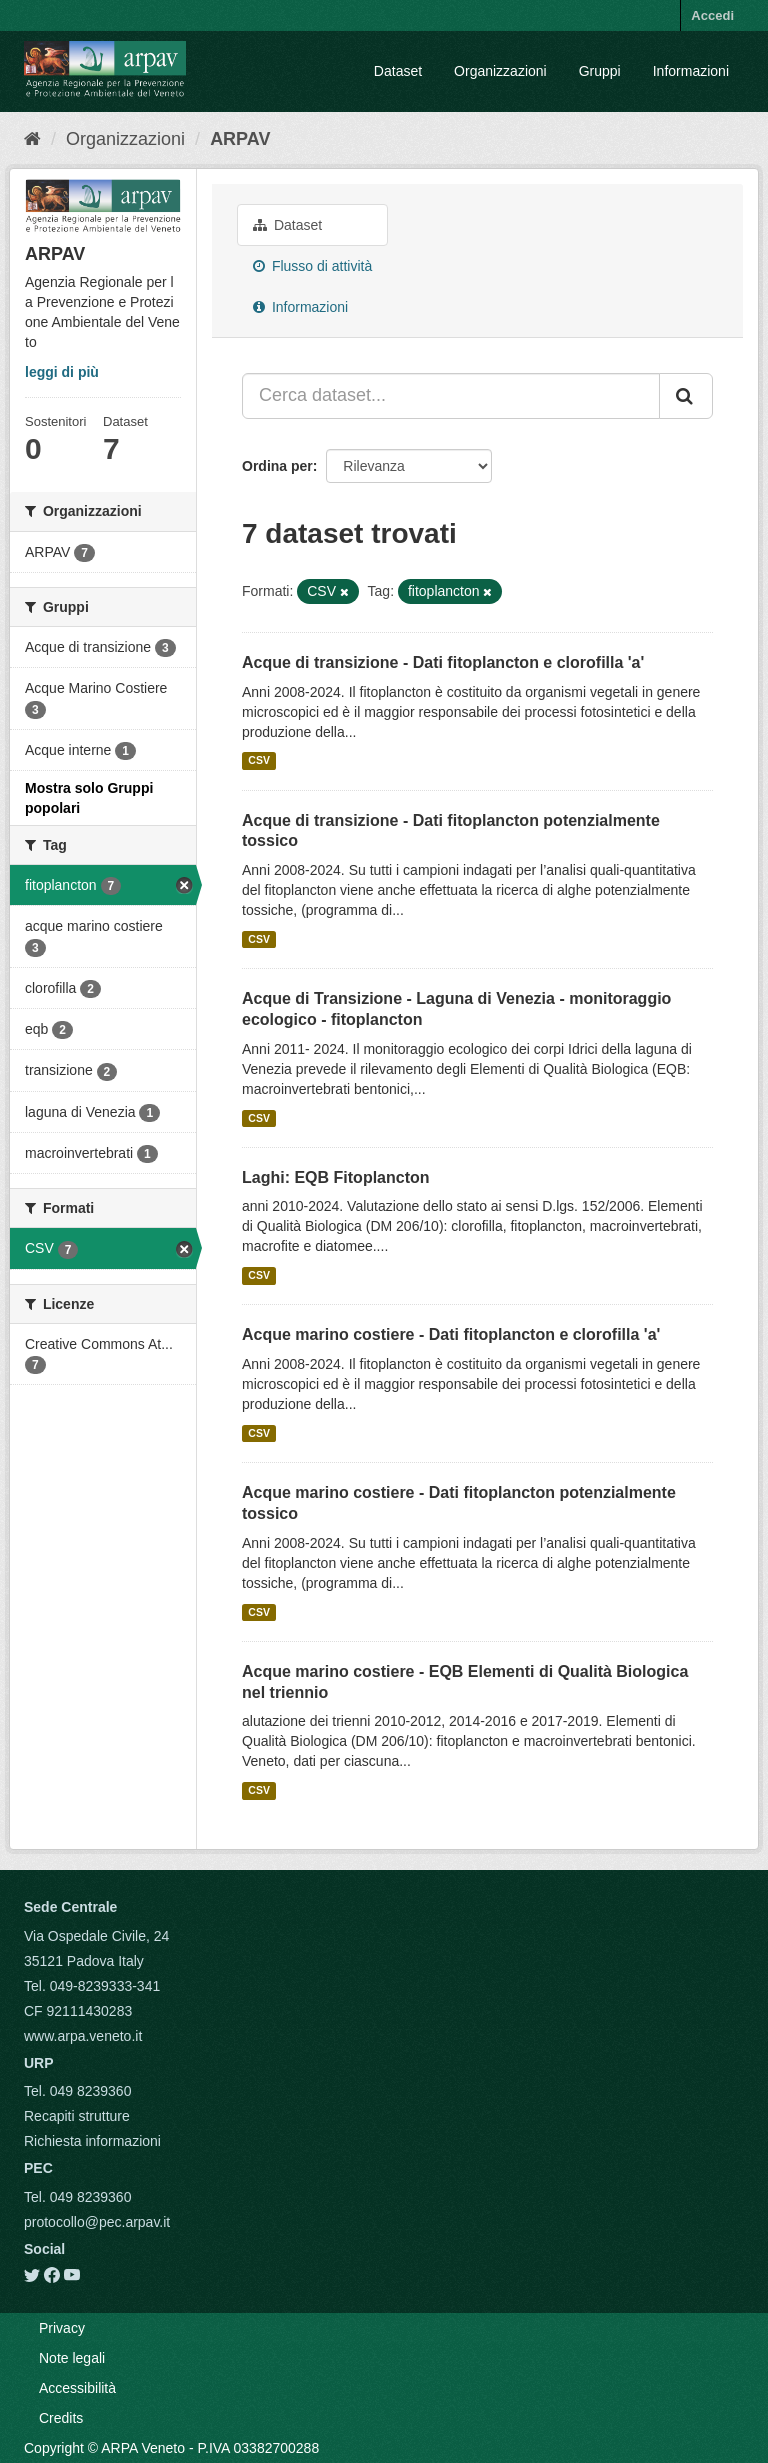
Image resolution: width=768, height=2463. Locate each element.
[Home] (32, 139)
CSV (259, 761)
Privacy (62, 2328)
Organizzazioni (500, 71)
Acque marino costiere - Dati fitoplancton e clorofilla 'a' (451, 1334)
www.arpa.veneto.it (83, 2036)
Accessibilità (77, 2388)
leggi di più (62, 372)
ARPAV (240, 139)
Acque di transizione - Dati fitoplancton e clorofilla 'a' (443, 662)
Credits (61, 2418)
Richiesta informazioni (92, 2141)
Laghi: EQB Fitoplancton (336, 1177)
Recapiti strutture (77, 2116)
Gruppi (600, 71)
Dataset (398, 71)
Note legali (72, 2358)
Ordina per (277, 466)
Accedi (712, 15)
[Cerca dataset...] (451, 396)
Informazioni (691, 71)
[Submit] (686, 396)
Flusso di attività (312, 266)
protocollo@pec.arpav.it (97, 2222)
